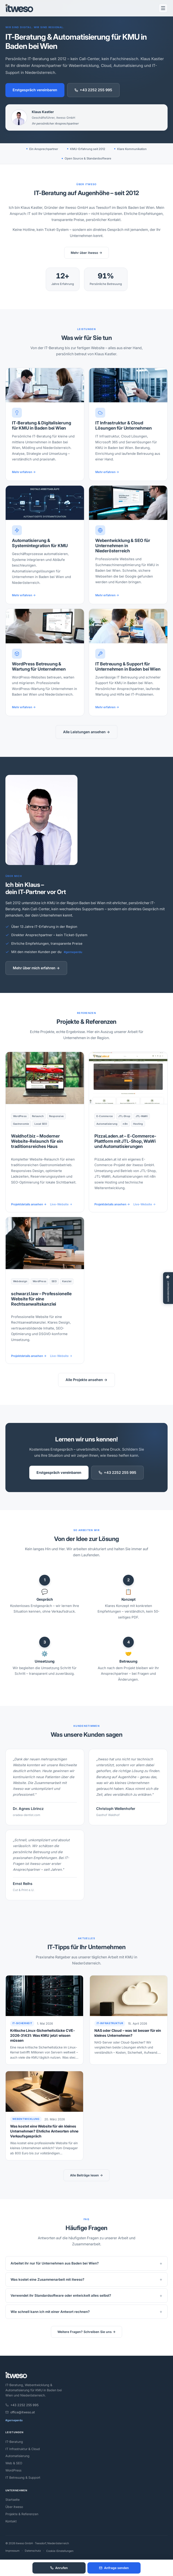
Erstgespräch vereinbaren (35, 90)
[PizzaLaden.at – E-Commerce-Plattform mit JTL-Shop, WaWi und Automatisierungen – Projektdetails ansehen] (128, 1080)
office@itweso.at (20, 2412)
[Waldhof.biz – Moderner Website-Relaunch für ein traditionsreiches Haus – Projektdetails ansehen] (45, 1080)
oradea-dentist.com (26, 1816)
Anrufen (59, 2568)
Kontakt (11, 2521)
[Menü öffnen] (163, 8)
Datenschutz (33, 2550)
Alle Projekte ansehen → (86, 1381)
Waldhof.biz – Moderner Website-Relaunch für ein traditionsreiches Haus (37, 1143)
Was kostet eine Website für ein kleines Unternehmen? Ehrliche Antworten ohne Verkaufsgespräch (44, 2132)
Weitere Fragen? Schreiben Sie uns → (86, 2333)
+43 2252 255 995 (93, 90)
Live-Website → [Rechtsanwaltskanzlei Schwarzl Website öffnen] (61, 1357)
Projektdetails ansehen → (28, 1205)
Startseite (12, 2499)
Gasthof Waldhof (108, 1816)
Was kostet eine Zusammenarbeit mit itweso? (47, 2281)
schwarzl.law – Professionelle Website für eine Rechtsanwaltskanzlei (41, 1300)
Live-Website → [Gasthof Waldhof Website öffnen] (61, 1205)
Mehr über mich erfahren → (36, 969)
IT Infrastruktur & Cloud (22, 2449)
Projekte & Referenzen (21, 2514)
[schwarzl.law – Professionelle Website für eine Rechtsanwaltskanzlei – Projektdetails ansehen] (45, 1244)
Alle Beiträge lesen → (86, 2177)
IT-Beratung (14, 2442)
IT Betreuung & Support (22, 2477)
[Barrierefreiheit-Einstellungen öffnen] (168, 1288)
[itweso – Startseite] (19, 8)
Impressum (12, 2550)
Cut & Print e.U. (23, 1891)
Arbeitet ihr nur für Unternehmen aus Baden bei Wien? (55, 2265)
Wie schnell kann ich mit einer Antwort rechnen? (50, 2313)
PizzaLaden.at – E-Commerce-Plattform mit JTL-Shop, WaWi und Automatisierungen (125, 1143)
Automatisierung (17, 2456)
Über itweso (14, 2507)
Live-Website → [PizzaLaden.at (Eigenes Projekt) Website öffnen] (144, 1205)
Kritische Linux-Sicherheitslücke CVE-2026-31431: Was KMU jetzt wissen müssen (42, 2037)
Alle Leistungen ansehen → (86, 733)
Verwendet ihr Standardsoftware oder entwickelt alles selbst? (61, 2297)
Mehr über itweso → (86, 254)
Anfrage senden (114, 2568)
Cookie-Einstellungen (59, 2551)
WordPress (13, 2470)
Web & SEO (13, 2463)
